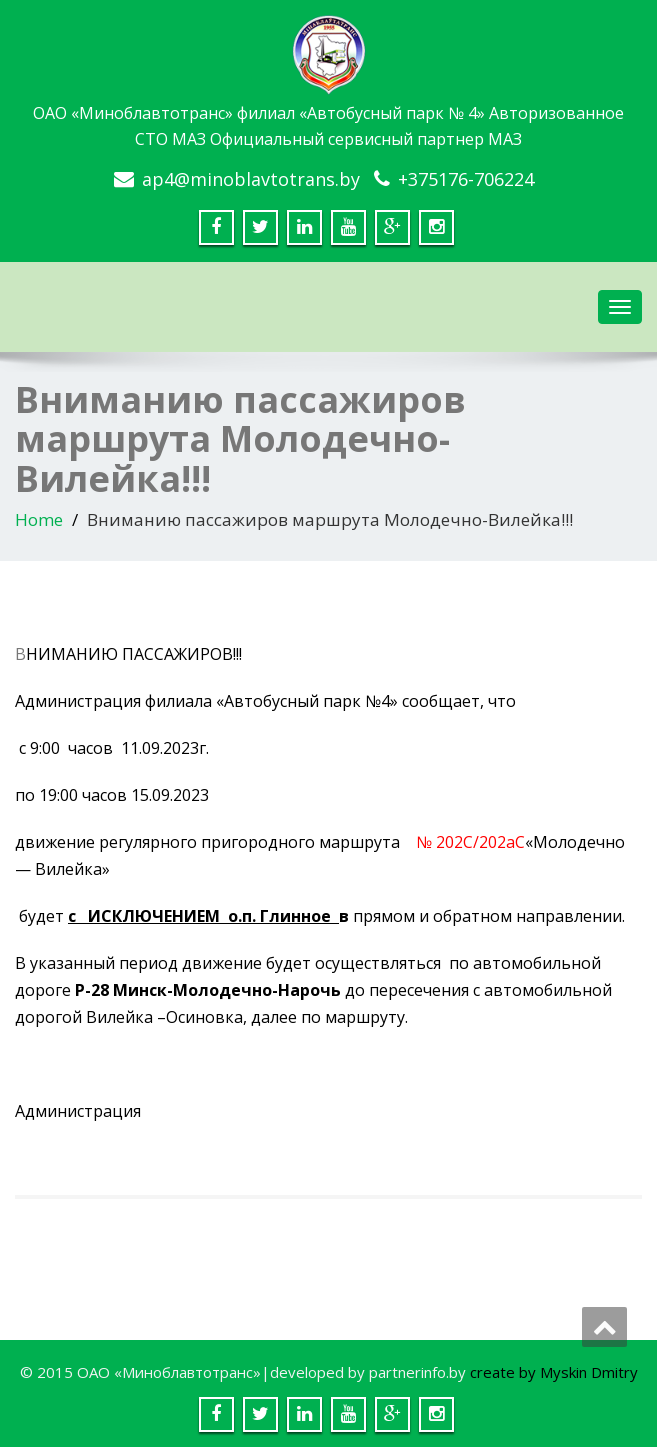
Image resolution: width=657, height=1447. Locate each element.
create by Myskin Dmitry (554, 1372)
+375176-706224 (466, 179)
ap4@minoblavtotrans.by (251, 179)
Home (39, 519)
